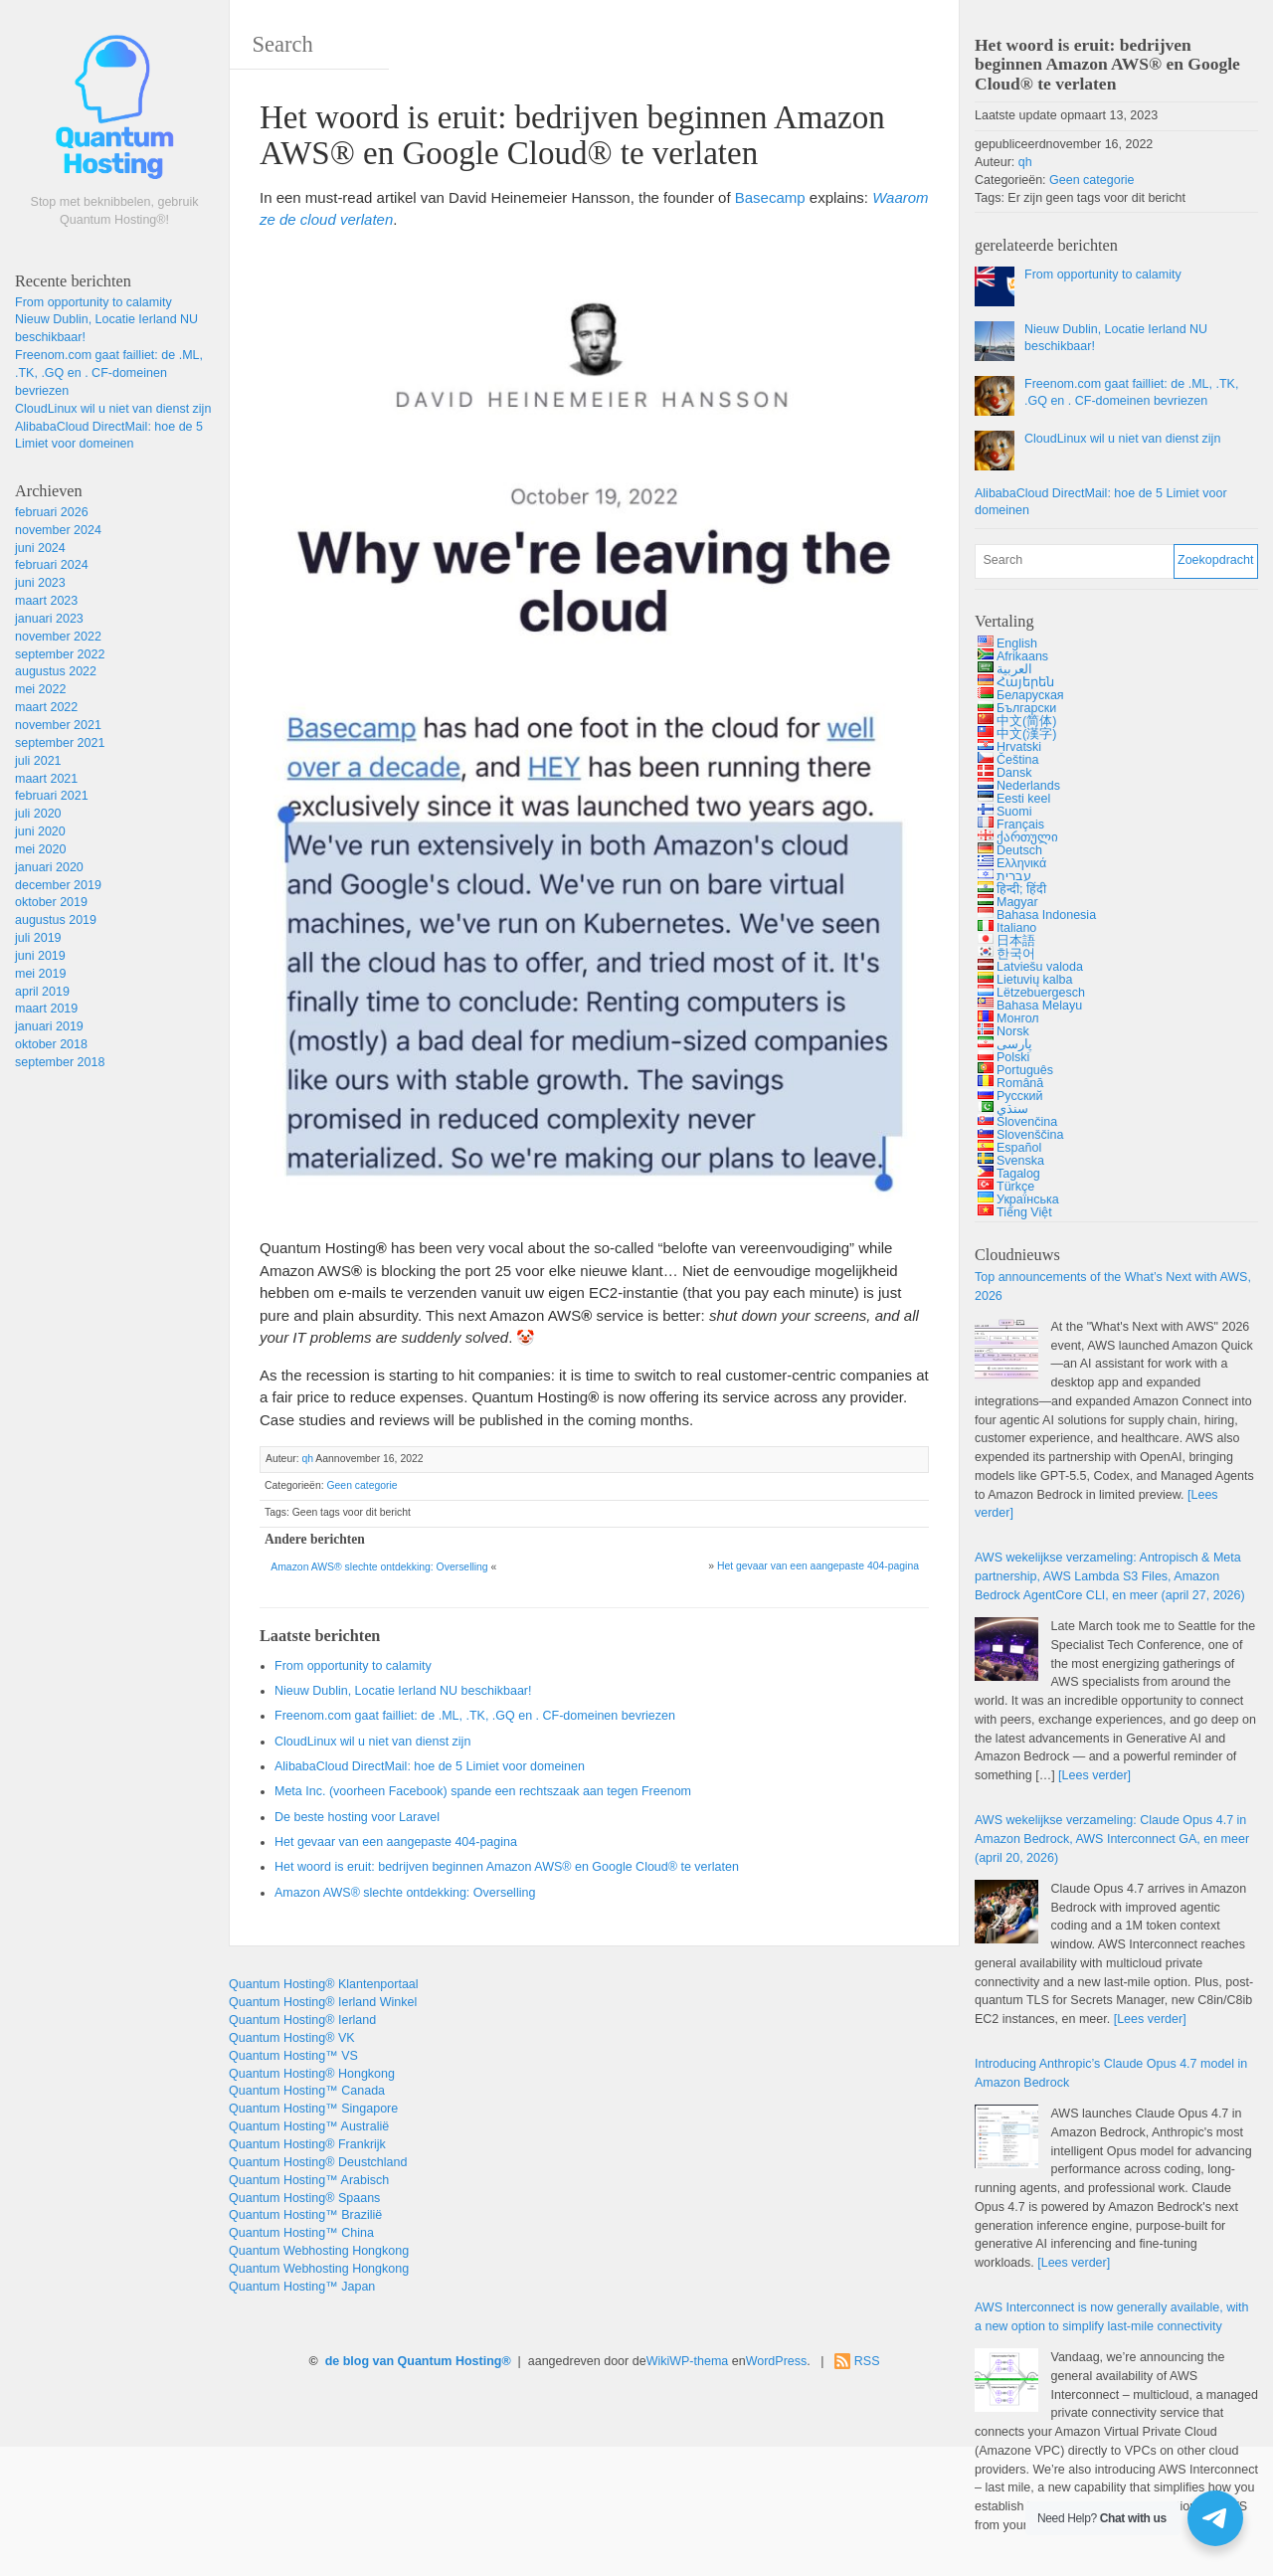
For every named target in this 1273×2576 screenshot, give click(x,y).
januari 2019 (49, 1026)
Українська (1028, 1199)
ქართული (1027, 837)
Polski (1013, 1057)
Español (1019, 1148)
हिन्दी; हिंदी (1021, 889)
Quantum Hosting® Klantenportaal (324, 1984)
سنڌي (1012, 1109)
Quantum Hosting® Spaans (304, 2198)
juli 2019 (38, 938)
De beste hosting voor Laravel (357, 1817)
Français (1020, 824)
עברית (1014, 876)
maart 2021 (46, 779)
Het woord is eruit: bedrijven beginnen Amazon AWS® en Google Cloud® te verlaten (506, 1867)
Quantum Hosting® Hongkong (312, 2074)
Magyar (1017, 902)
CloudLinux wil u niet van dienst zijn (113, 409)
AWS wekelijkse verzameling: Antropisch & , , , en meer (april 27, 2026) (1110, 1576)
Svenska (1020, 1161)
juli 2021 (38, 761)
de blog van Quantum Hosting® (418, 2361)
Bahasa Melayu (1039, 1005)
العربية (1014, 669)
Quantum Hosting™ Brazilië (305, 2215)
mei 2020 (40, 849)
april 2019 (42, 992)
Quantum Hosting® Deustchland (318, 2162)
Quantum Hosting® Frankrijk (307, 2144)
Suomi (1014, 812)
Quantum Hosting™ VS (293, 2056)
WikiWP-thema (687, 2361)
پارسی (1014, 1044)
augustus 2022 (55, 671)
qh (307, 1458)
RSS (867, 2361)
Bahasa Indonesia (1046, 915)
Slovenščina (1030, 1135)
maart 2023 (46, 601)
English (1017, 643)
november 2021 (58, 725)
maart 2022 (46, 707)
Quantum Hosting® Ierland (302, 2020)
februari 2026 (52, 512)
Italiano (1016, 928)
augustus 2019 (55, 920)
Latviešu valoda (1040, 967)
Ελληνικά (1021, 863)
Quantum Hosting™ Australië (309, 2126)
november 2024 (58, 530)
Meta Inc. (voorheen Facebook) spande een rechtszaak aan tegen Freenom (482, 1791)
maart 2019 (46, 1008)
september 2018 (59, 1062)
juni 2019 (40, 956)
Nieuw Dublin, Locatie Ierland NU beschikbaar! (402, 1691)
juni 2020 (40, 831)
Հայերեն (1025, 682)
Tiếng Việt (1024, 1212)
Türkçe (1015, 1187)
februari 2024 (52, 565)
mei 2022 (40, 689)
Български (1026, 708)
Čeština (1017, 760)
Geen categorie (361, 1485)
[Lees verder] (1094, 1775)
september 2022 (59, 654)
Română (1020, 1083)
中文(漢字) (1026, 734)
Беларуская (1030, 695)
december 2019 (58, 885)
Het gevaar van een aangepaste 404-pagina (818, 1566)
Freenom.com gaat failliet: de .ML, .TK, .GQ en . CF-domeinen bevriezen (109, 373)
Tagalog (1018, 1174)
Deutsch (1019, 850)
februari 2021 (52, 796)
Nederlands (1028, 786)
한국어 (1016, 954)
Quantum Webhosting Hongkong (319, 2251)
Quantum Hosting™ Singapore (313, 2109)
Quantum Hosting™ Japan (302, 2287)
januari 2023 (49, 619)
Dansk (1014, 773)
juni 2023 (40, 583)
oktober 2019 (51, 902)
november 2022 (58, 637)
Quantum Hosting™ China (301, 2233)
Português (1025, 1070)
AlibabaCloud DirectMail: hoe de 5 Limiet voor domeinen (429, 1766)
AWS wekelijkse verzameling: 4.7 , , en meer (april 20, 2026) (1112, 1839)
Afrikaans (1022, 656)
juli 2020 (38, 814)
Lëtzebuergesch (1041, 993)
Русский (1019, 1096)
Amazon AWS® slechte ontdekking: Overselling (379, 1567)
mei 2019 (40, 974)
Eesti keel (1023, 799)
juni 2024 (40, 548)
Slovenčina (1027, 1122)
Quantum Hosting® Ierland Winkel (323, 2002)
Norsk (1013, 1031)
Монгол (1018, 1018)
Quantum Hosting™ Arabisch (309, 2180)
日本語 (1016, 941)
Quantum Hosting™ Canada (307, 2091)
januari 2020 (49, 867)
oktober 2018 (51, 1044)
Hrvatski (1019, 747)
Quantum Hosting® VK (292, 2038)
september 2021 (59, 743)
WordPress (777, 2361)
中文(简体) (1026, 721)
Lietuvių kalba (1034, 980)
